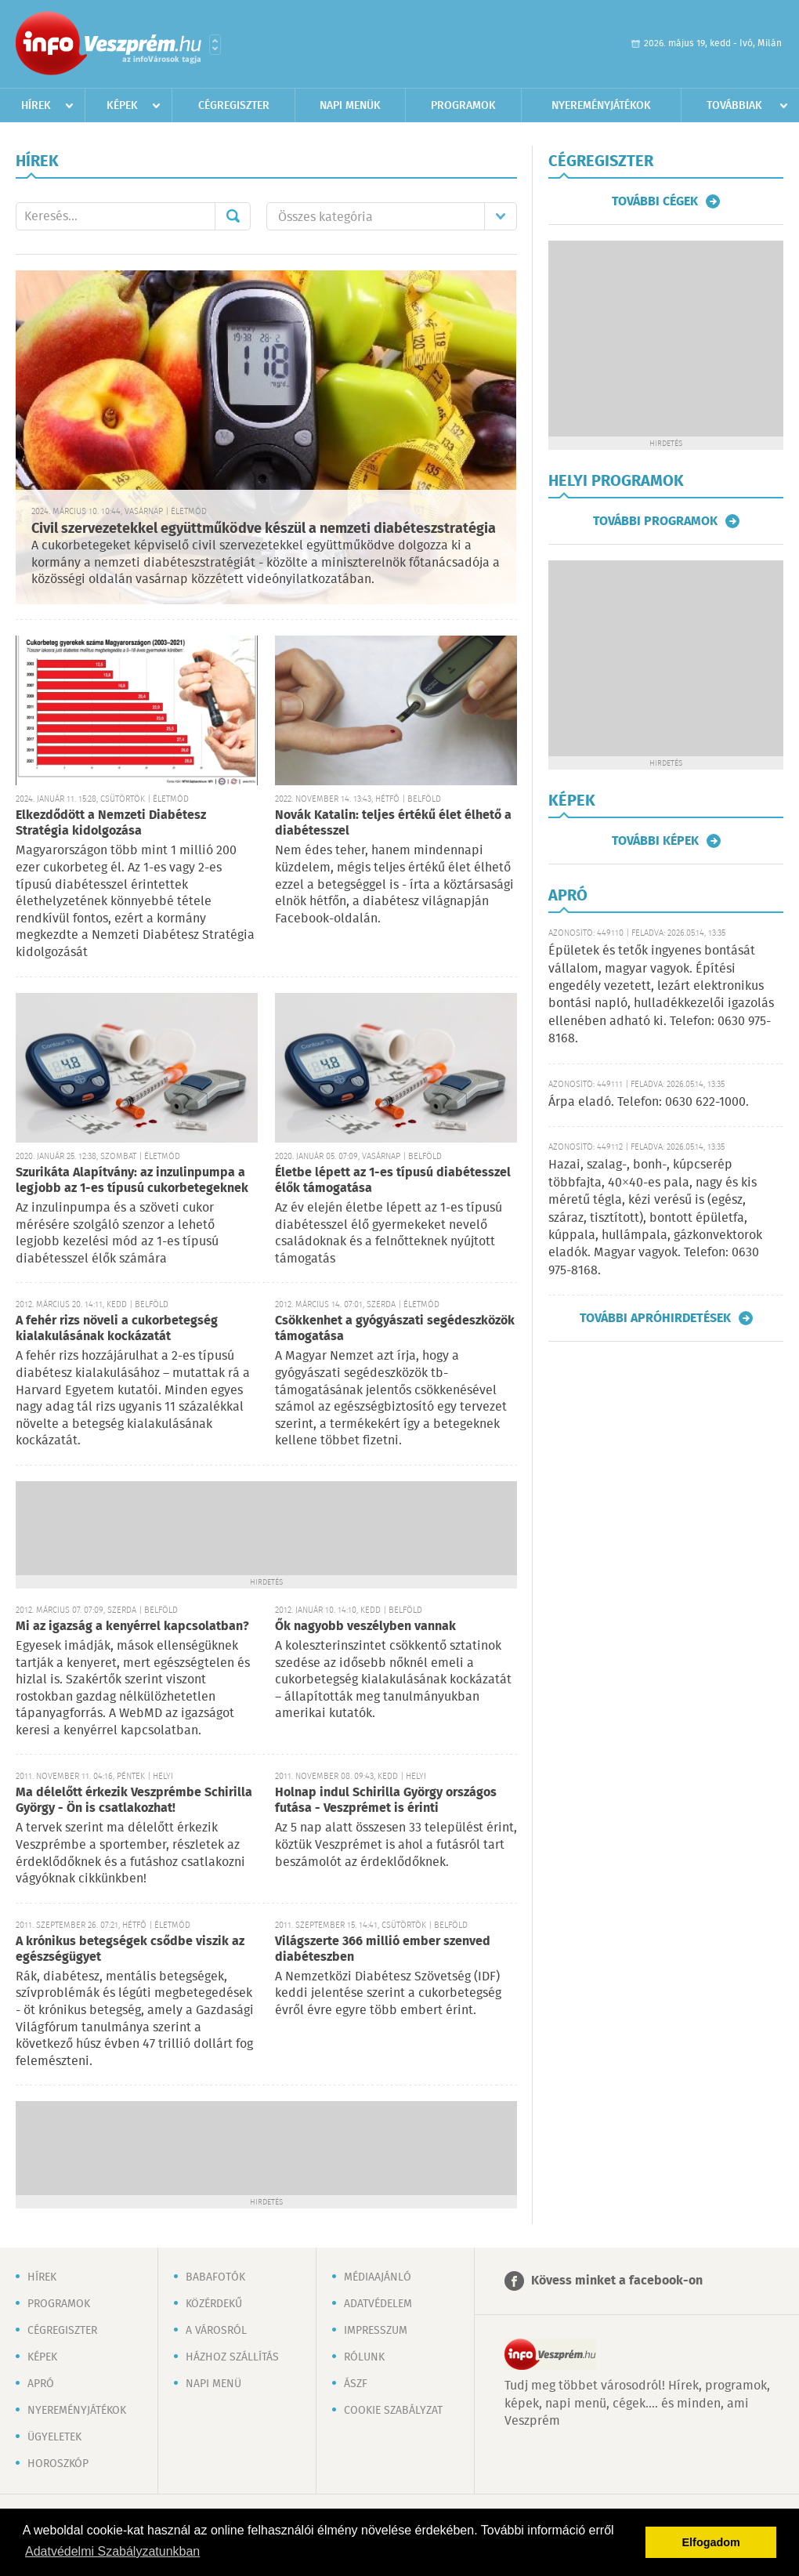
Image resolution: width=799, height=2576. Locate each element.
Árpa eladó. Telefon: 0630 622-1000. (648, 1102)
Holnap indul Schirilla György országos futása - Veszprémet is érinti (386, 1800)
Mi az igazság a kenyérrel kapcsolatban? (132, 1626)
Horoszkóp (58, 2464)
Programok (463, 105)
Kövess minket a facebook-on (617, 2281)
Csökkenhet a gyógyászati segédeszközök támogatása (395, 1328)
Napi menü (213, 2384)
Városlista (215, 44)
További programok (655, 521)
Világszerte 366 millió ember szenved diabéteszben (382, 1949)
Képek (122, 105)
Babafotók (215, 2277)
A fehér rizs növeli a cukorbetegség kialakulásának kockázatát (117, 1328)
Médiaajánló (377, 2277)
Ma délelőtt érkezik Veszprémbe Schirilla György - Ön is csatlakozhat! (134, 1800)
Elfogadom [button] (711, 2542)
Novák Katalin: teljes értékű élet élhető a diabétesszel (393, 823)
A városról (216, 2330)
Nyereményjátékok (601, 105)
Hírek (36, 105)
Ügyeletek (54, 2437)
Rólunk (364, 2357)
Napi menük (350, 105)
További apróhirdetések (655, 1318)
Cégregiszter (233, 105)
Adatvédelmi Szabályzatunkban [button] (112, 2551)
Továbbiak (734, 105)
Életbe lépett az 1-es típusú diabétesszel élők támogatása (393, 1180)
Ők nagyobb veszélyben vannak (365, 1626)
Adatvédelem (378, 2304)
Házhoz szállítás (232, 2357)
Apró (40, 2384)
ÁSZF (355, 2384)
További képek (655, 841)
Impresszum (375, 2330)
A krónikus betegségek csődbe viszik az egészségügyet (130, 1949)
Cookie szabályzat (393, 2410)
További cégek (655, 201)
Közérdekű (214, 2304)
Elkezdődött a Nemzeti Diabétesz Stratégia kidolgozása (111, 823)
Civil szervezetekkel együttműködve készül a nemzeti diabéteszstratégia (263, 529)
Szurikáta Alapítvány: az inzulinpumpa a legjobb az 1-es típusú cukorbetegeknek (132, 1180)
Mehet (233, 216)
